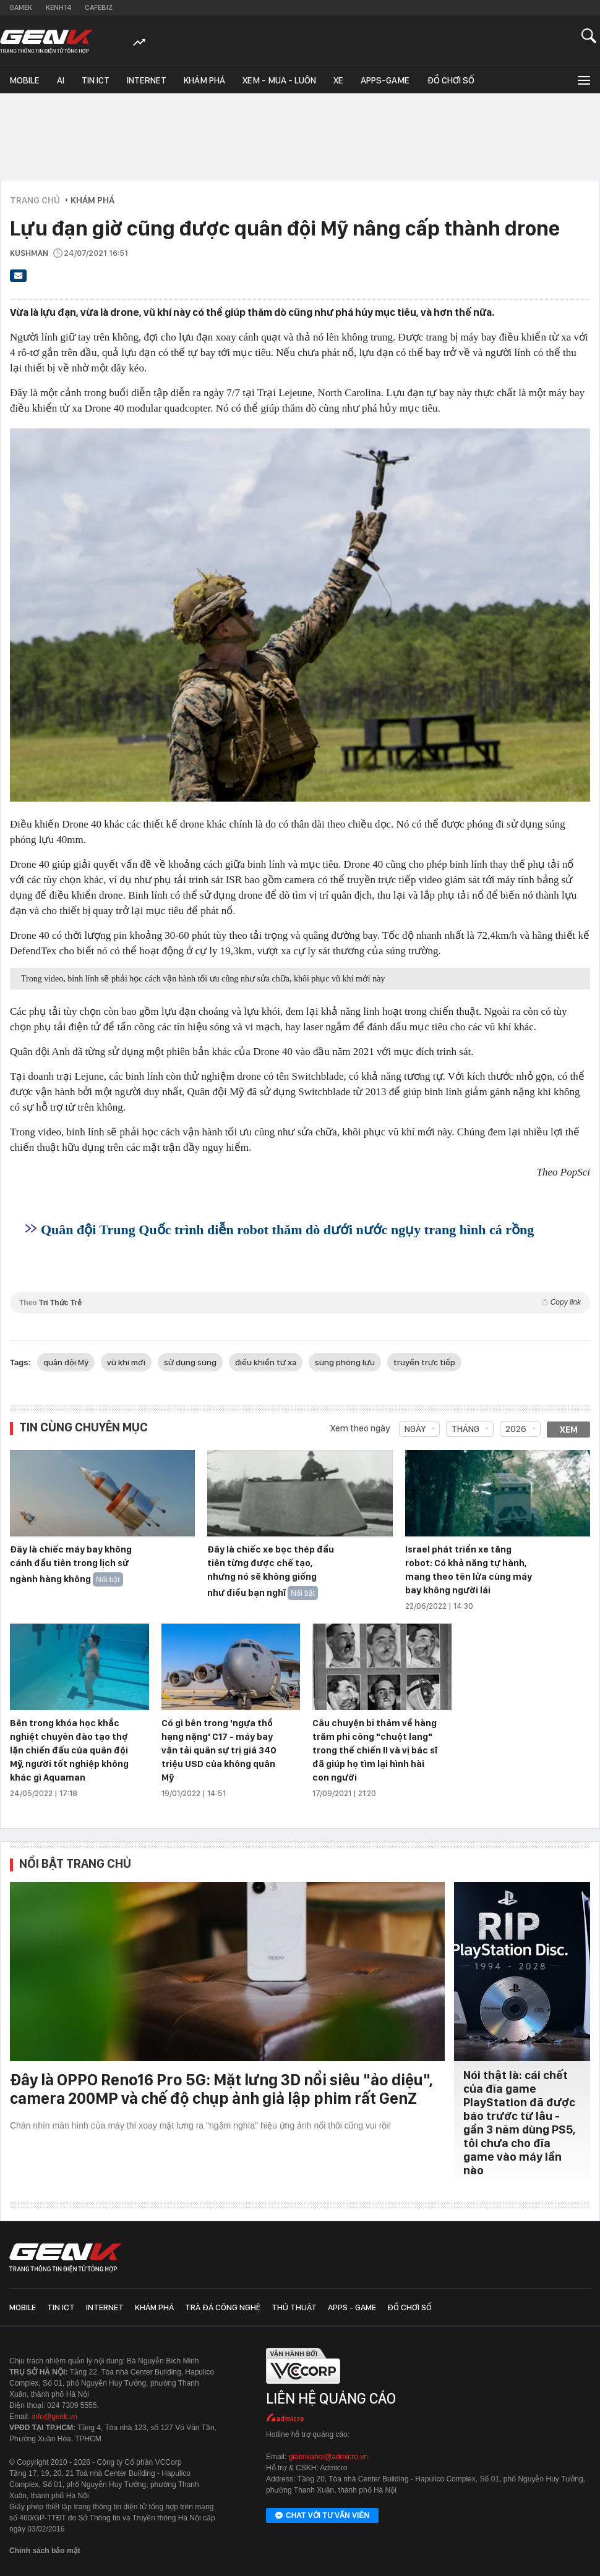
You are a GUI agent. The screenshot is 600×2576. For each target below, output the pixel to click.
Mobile (24, 80)
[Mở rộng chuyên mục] (583, 79)
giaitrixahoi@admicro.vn (328, 2456)
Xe (338, 80)
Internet (146, 80)
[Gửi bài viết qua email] (18, 279)
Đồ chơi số (450, 80)
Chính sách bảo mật (44, 2550)
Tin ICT (95, 80)
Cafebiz (99, 7)
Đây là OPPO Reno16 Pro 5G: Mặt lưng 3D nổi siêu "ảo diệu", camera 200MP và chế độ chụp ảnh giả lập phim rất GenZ (221, 2089)
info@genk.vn (55, 2416)
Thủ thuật (294, 2307)
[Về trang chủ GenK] (46, 42)
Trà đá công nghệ (222, 2307)
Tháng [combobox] (465, 1428)
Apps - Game (352, 2307)
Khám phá (204, 80)
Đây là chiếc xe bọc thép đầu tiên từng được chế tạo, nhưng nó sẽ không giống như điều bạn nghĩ (270, 1571)
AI (60, 80)
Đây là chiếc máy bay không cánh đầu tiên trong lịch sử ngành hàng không (71, 1564)
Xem (569, 1429)
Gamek (20, 7)
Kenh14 (58, 7)
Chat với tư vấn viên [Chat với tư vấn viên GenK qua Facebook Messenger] (322, 2516)
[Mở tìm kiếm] (589, 35)
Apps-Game (385, 80)
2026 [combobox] (515, 1428)
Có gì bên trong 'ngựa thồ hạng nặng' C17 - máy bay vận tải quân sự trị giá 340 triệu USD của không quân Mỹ (218, 1750)
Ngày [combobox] (415, 1428)
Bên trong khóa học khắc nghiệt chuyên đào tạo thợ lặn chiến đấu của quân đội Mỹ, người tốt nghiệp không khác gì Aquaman (69, 1750)
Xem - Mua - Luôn (279, 80)
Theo (300, 1302)
